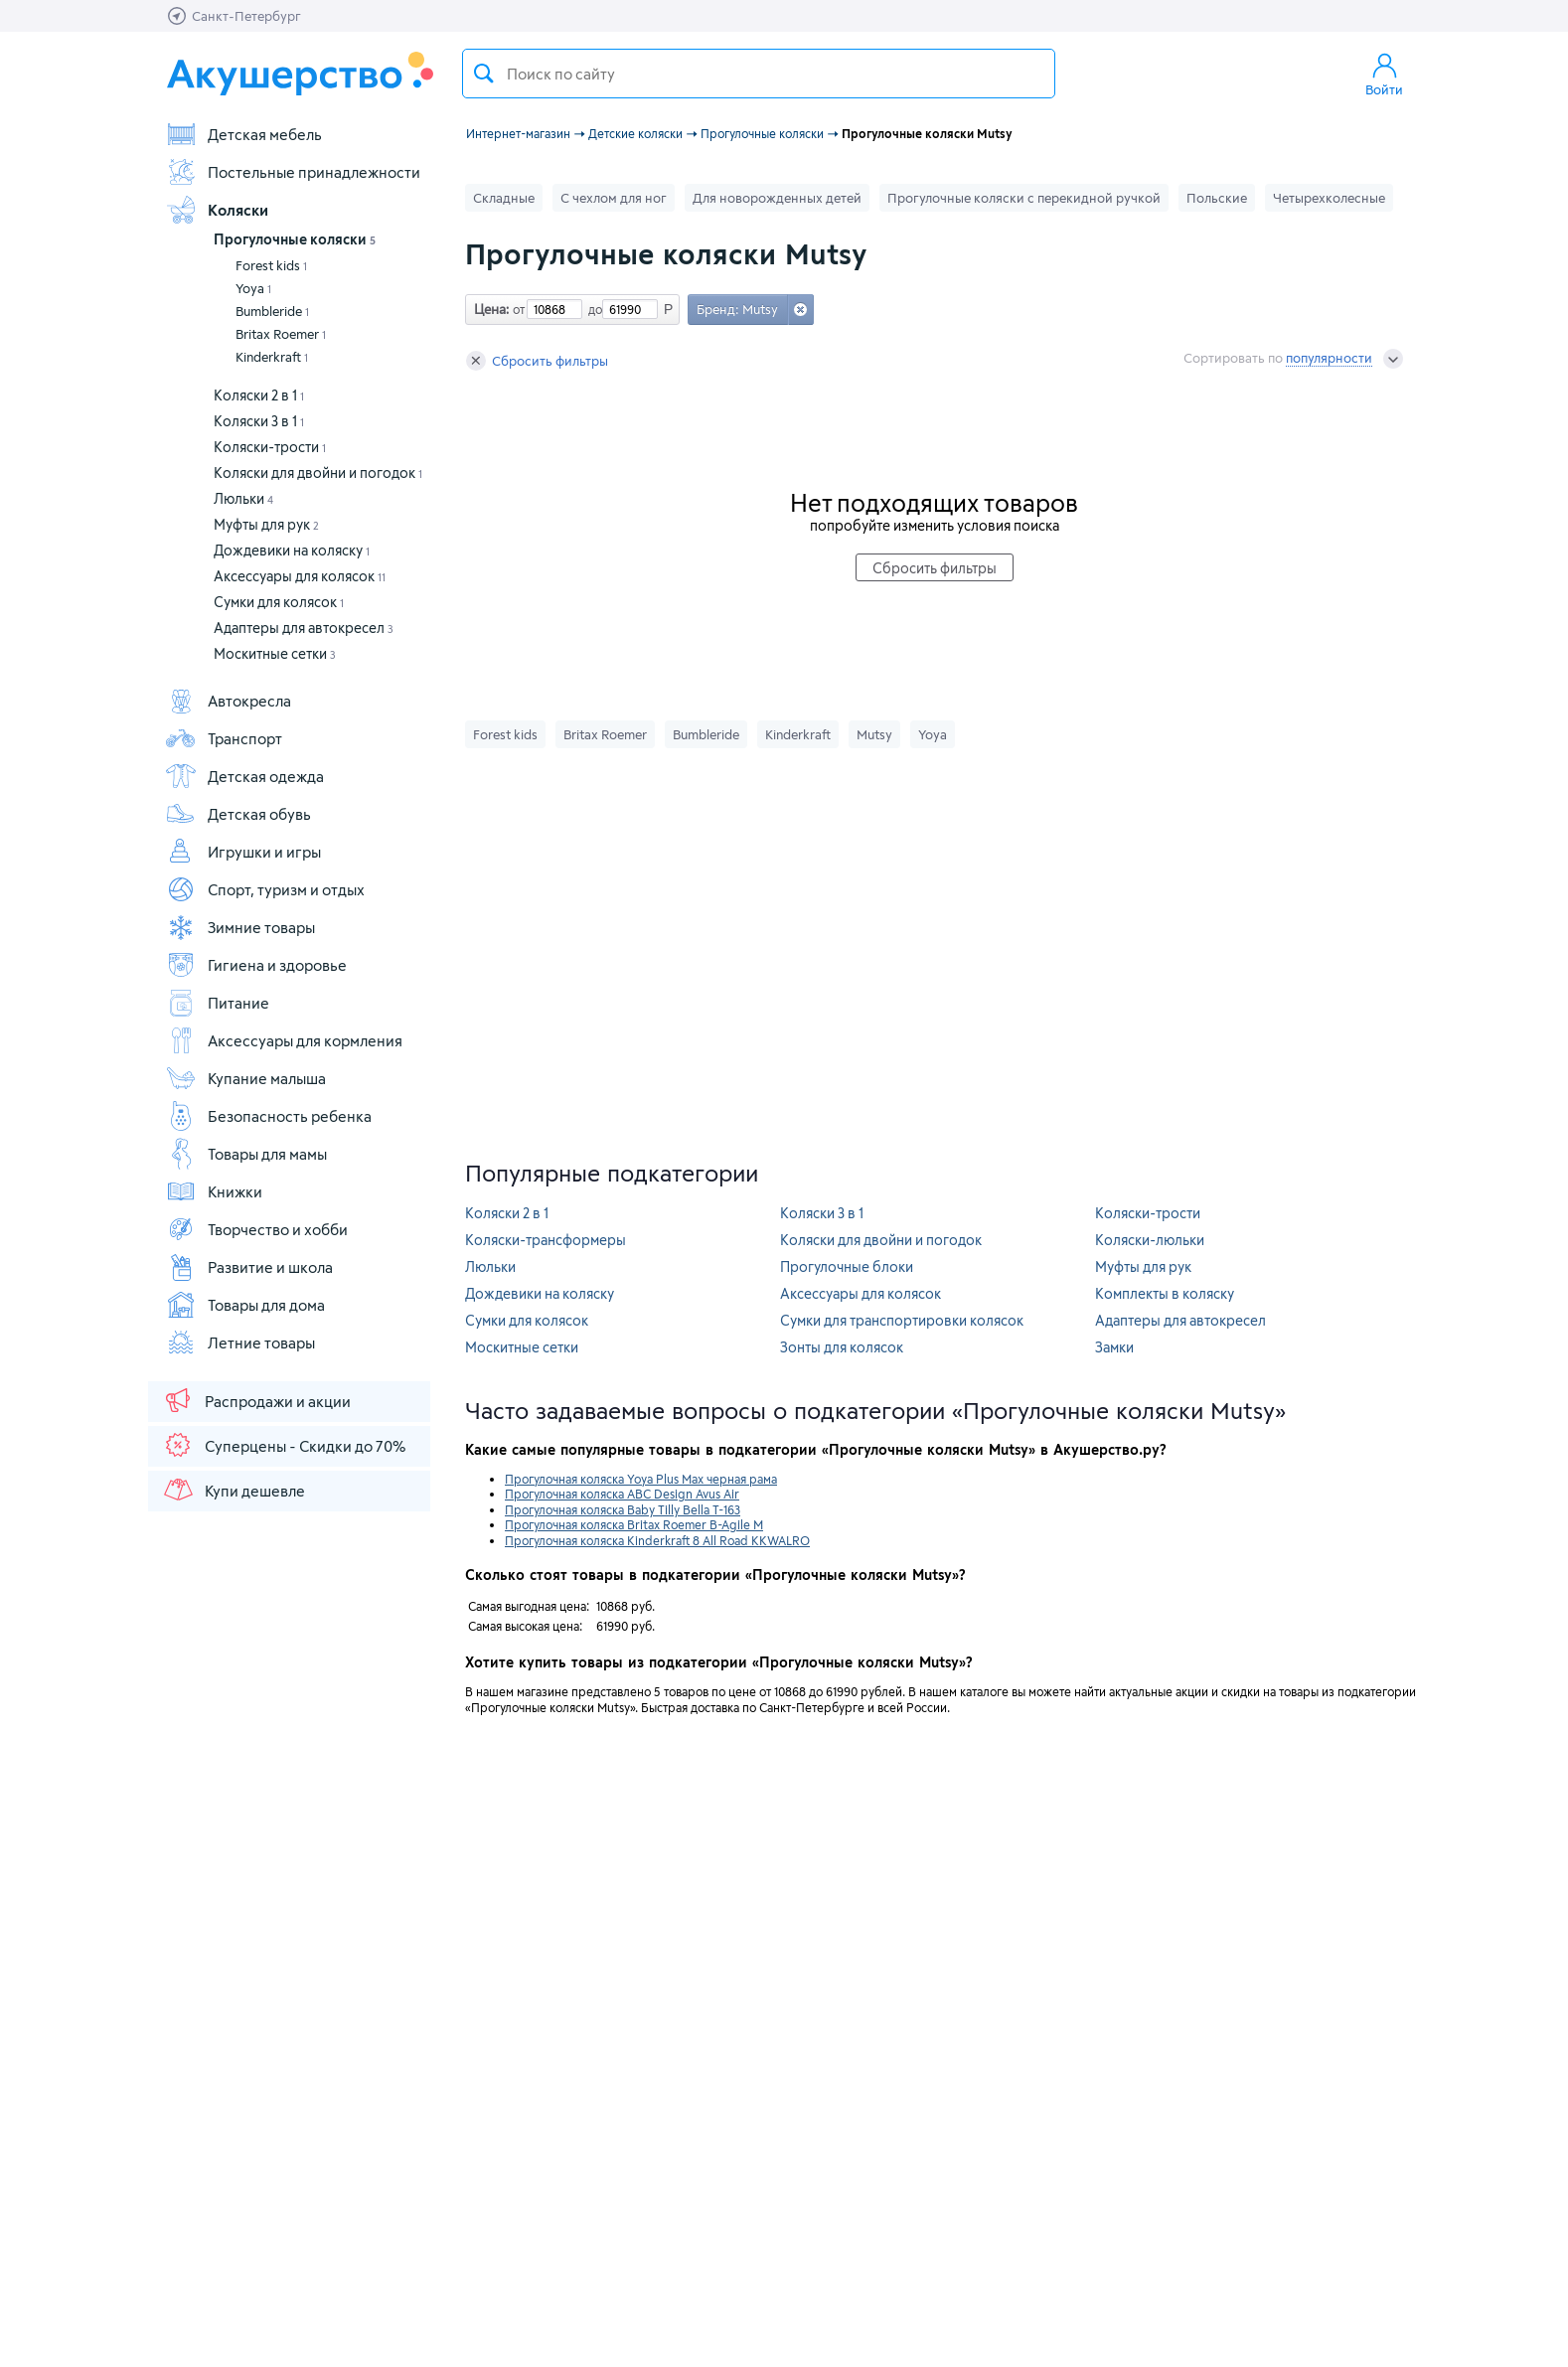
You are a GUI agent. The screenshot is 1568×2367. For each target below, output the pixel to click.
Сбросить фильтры (537, 361)
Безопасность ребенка (268, 1116)
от (517, 309)
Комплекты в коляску (1164, 1293)
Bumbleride (272, 311)
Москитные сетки (275, 653)
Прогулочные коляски (295, 239)
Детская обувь (238, 814)
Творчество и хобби (256, 1229)
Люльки (243, 498)
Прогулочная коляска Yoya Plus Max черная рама (641, 1479)
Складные (504, 198)
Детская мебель (243, 134)
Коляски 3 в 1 (259, 420)
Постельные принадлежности (292, 172)
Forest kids (271, 265)
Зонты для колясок (841, 1347)
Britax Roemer (280, 334)
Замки (1114, 1347)
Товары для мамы (246, 1154)
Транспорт (223, 738)
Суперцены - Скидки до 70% (283, 1445)
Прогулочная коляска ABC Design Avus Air (622, 1493)
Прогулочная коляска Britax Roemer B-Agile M (634, 1524)
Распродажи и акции (256, 1400)
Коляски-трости (270, 446)
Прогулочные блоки (846, 1266)
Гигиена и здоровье (256, 965)
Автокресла (228, 700)
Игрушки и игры (243, 852)
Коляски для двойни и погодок (318, 472)
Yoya (253, 288)
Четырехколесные (1329, 198)
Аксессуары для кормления (283, 1040)
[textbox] (758, 73)
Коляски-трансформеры (545, 1239)
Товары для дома (245, 1305)
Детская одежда (244, 776)
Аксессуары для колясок (300, 575)
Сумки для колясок (279, 601)
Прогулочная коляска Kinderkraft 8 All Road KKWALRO (657, 1540)
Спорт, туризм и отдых (265, 889)
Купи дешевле (233, 1489)
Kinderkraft (271, 357)
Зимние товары (240, 927)
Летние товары (240, 1342)
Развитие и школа (249, 1267)
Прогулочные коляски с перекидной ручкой (1024, 198)
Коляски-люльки (1149, 1239)
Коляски (216, 210)
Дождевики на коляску (292, 550)
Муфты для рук (266, 524)
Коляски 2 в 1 (259, 395)
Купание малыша (245, 1078)
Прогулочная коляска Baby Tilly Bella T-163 (622, 1509)
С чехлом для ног (613, 198)
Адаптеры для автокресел (303, 627)
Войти (1384, 73)
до (592, 309)
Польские (1216, 198)
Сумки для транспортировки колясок (901, 1320)
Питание (217, 1003)
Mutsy (874, 734)
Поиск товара (484, 73)
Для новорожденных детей (777, 198)
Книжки (213, 1191)
